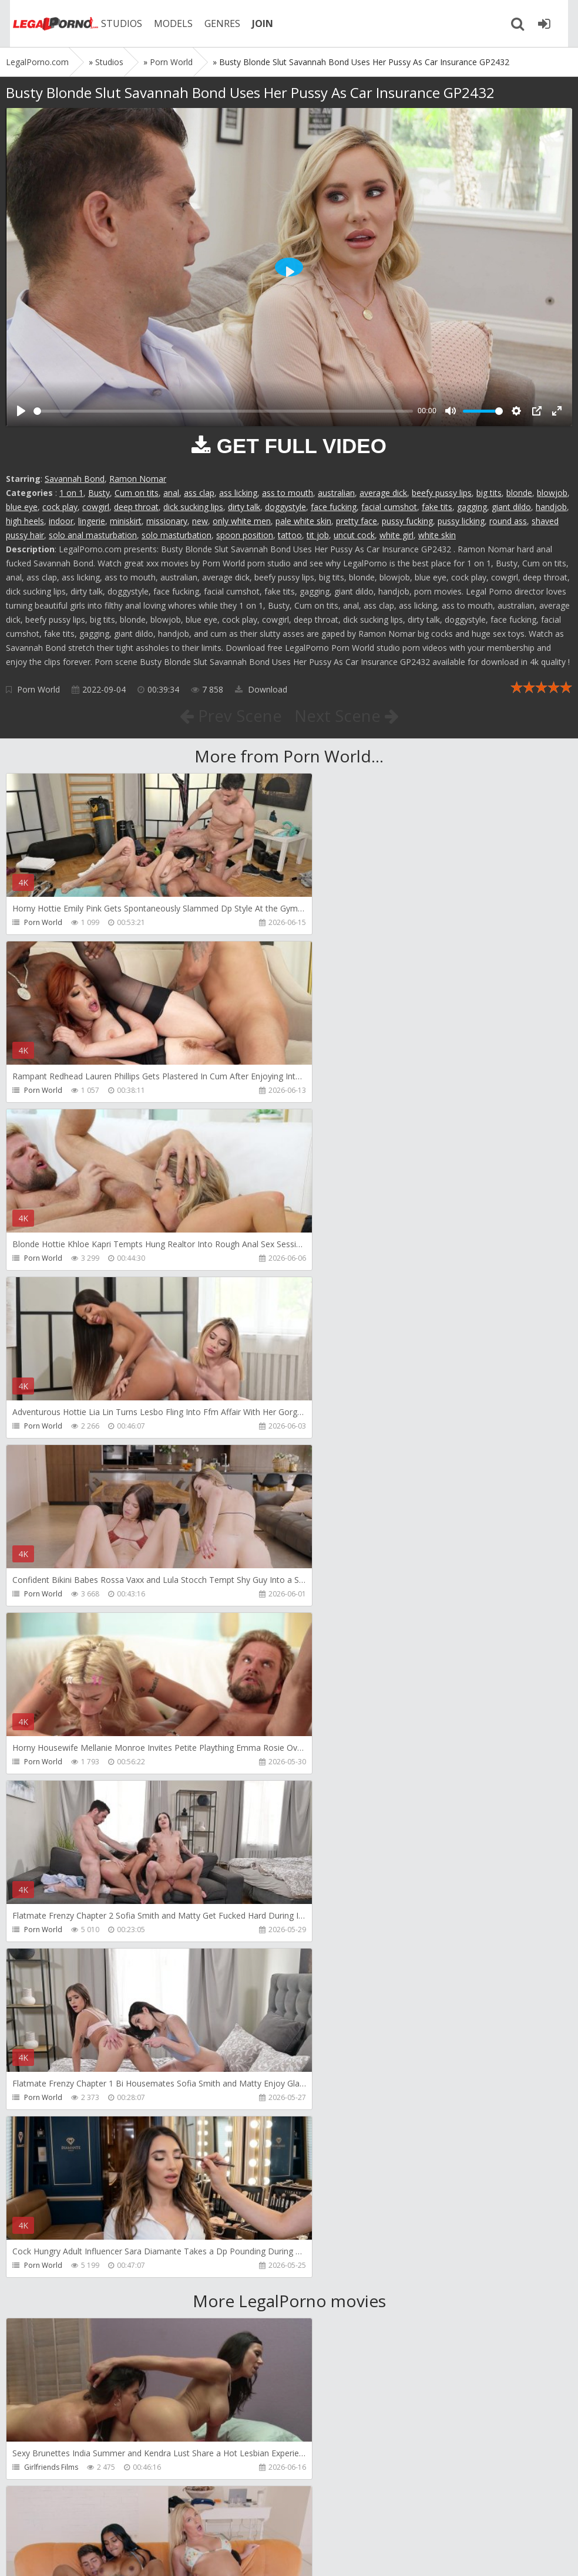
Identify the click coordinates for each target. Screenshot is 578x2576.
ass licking (238, 492)
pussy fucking (407, 520)
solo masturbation (176, 535)
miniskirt (126, 520)
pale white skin (303, 520)
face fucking (334, 506)
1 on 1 (71, 492)
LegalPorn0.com (92, 2555)
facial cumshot (389, 506)
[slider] (223, 411)
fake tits (437, 506)
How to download (173, 2520)
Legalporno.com (47, 23)
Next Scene (347, 715)
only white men (242, 520)
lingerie (91, 520)
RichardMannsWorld (344, 2131)
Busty (99, 492)
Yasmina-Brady (336, 1796)
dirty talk (244, 506)
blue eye (22, 506)
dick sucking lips (193, 506)
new (200, 520)
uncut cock (354, 535)
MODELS (166, 23)
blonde (519, 492)
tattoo (290, 535)
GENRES (215, 23)
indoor (61, 520)
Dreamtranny (46, 2131)
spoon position (244, 535)
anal (171, 492)
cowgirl (95, 506)
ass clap (199, 492)
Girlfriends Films (51, 1796)
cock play (60, 506)
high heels (25, 520)
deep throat (136, 506)
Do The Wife (331, 1964)
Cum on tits (137, 492)
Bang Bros (41, 1964)
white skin (437, 535)
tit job (318, 535)
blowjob (552, 492)
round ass (508, 520)
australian (336, 492)
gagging (472, 506)
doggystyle (285, 506)
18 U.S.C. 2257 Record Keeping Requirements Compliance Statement (380, 2555)
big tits (489, 492)
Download (261, 689)
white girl (396, 535)
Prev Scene (230, 715)
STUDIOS (114, 23)
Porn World (38, 689)
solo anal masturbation (93, 535)
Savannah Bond (75, 478)
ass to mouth (287, 492)
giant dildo (511, 506)
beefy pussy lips (442, 492)
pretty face (356, 520)
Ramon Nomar (137, 478)
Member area (88, 2520)
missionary (166, 520)
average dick (383, 492)
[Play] (21, 410)
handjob (551, 506)
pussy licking (461, 520)
